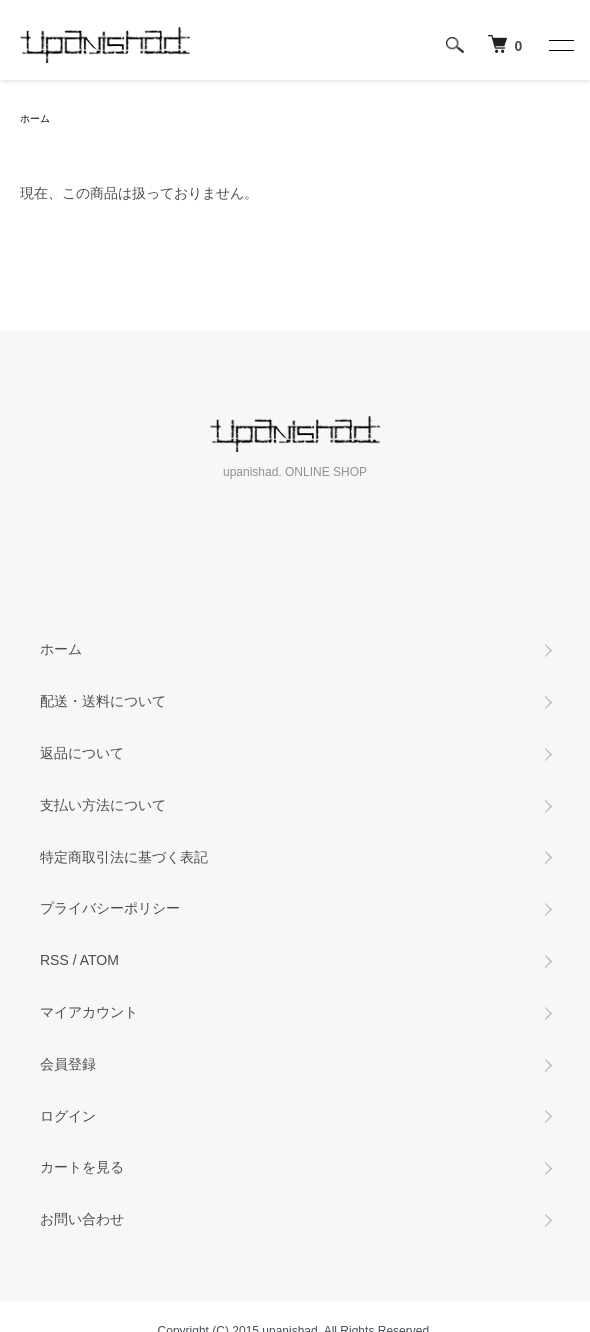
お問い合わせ (82, 1219)
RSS (54, 960)
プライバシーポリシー (110, 908)
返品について (82, 753)
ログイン (68, 1116)
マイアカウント (89, 1012)
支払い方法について (103, 805)
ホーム (35, 118)
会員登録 (68, 1064)
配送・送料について (103, 701)
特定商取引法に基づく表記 (124, 857)
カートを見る (82, 1167)
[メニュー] (560, 45)
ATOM (99, 960)
